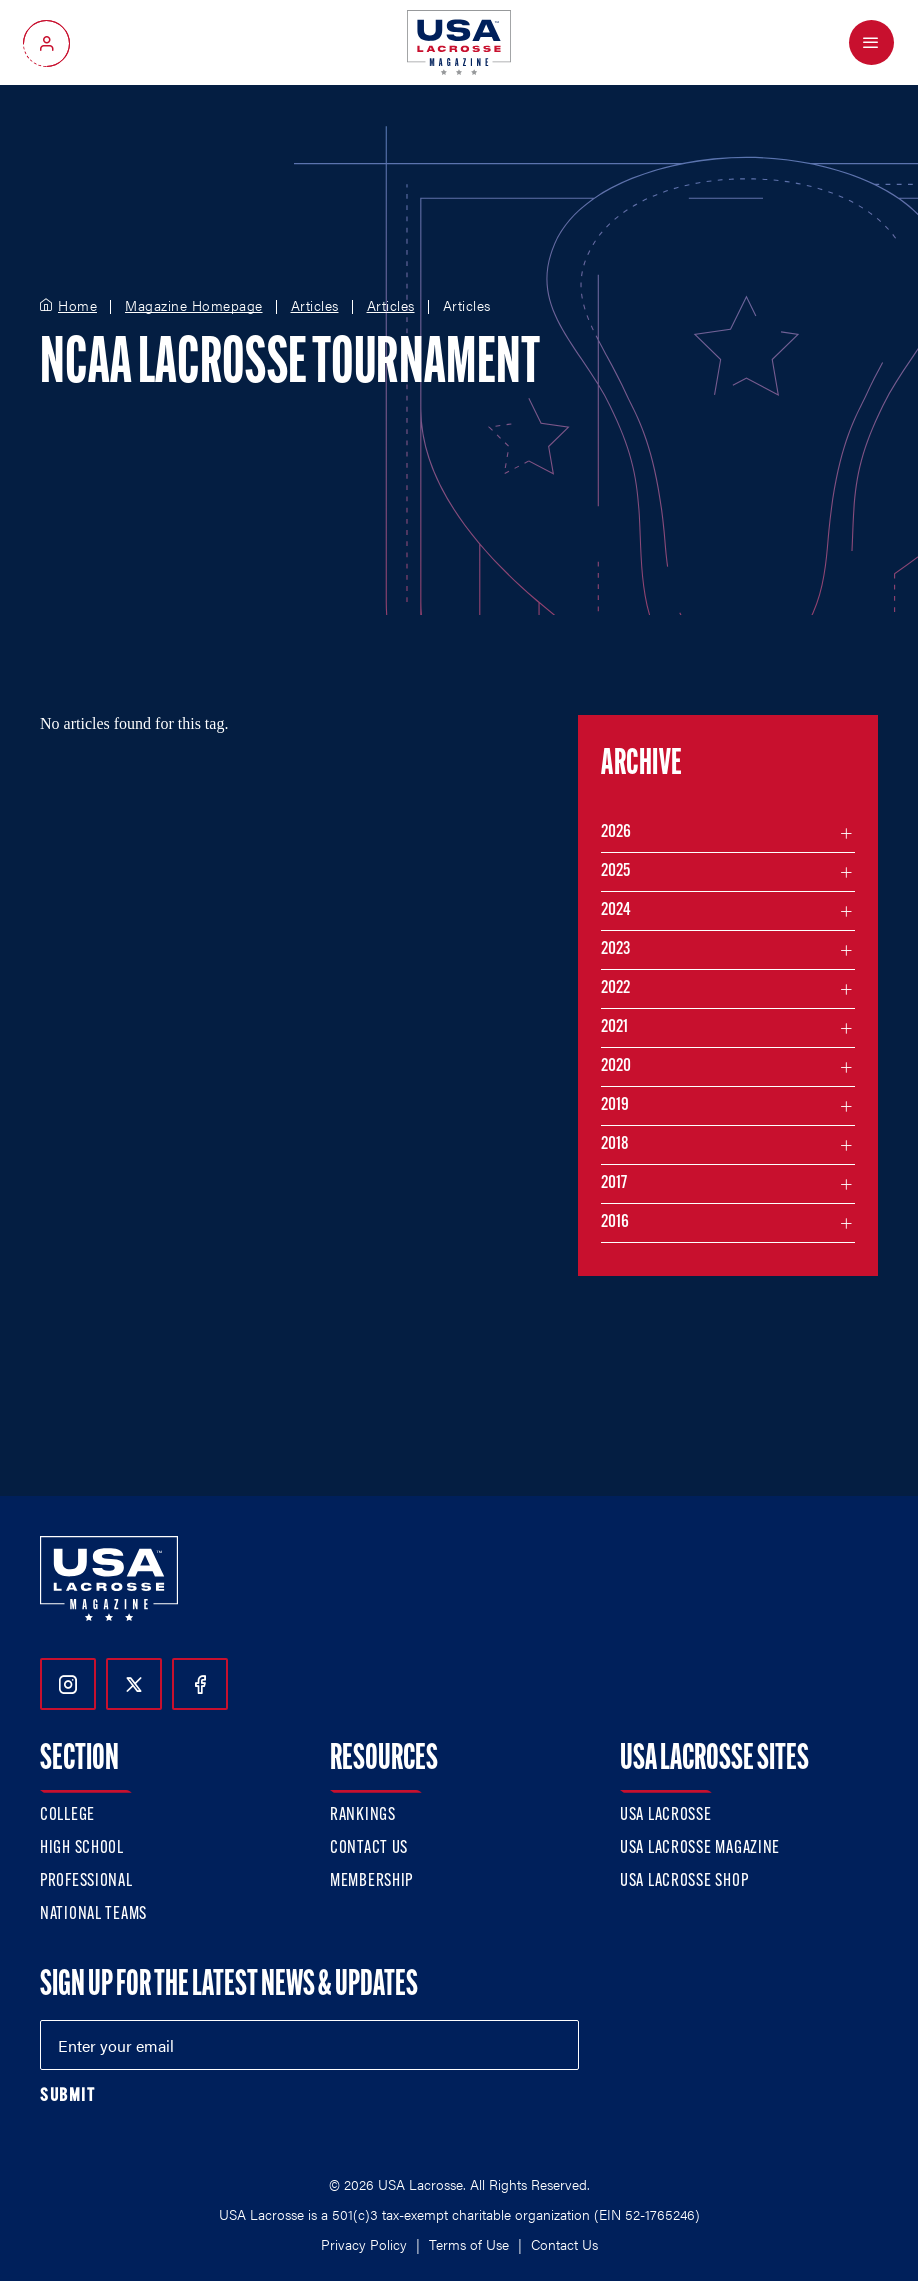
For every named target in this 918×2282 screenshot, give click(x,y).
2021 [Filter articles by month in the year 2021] (614, 1027)
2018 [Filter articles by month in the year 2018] (615, 1144)
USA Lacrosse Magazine (700, 1848)
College (67, 1815)
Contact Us (369, 1848)
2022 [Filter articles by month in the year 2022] (615, 988)
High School (82, 1848)
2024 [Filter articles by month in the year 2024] (616, 910)
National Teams (93, 1914)
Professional (86, 1881)
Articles (315, 306)
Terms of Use (469, 2244)
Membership (371, 1881)
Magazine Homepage (194, 306)
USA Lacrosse (666, 1815)
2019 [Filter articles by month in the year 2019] (615, 1105)
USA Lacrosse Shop (684, 1881)
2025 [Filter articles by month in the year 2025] (615, 871)
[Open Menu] (871, 42)
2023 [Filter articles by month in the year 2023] (615, 949)
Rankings (363, 1815)
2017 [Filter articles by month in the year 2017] (614, 1183)
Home (77, 306)
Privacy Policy (364, 2244)
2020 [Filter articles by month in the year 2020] (616, 1066)
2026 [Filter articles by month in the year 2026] (616, 832)
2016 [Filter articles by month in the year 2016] (615, 1222)
